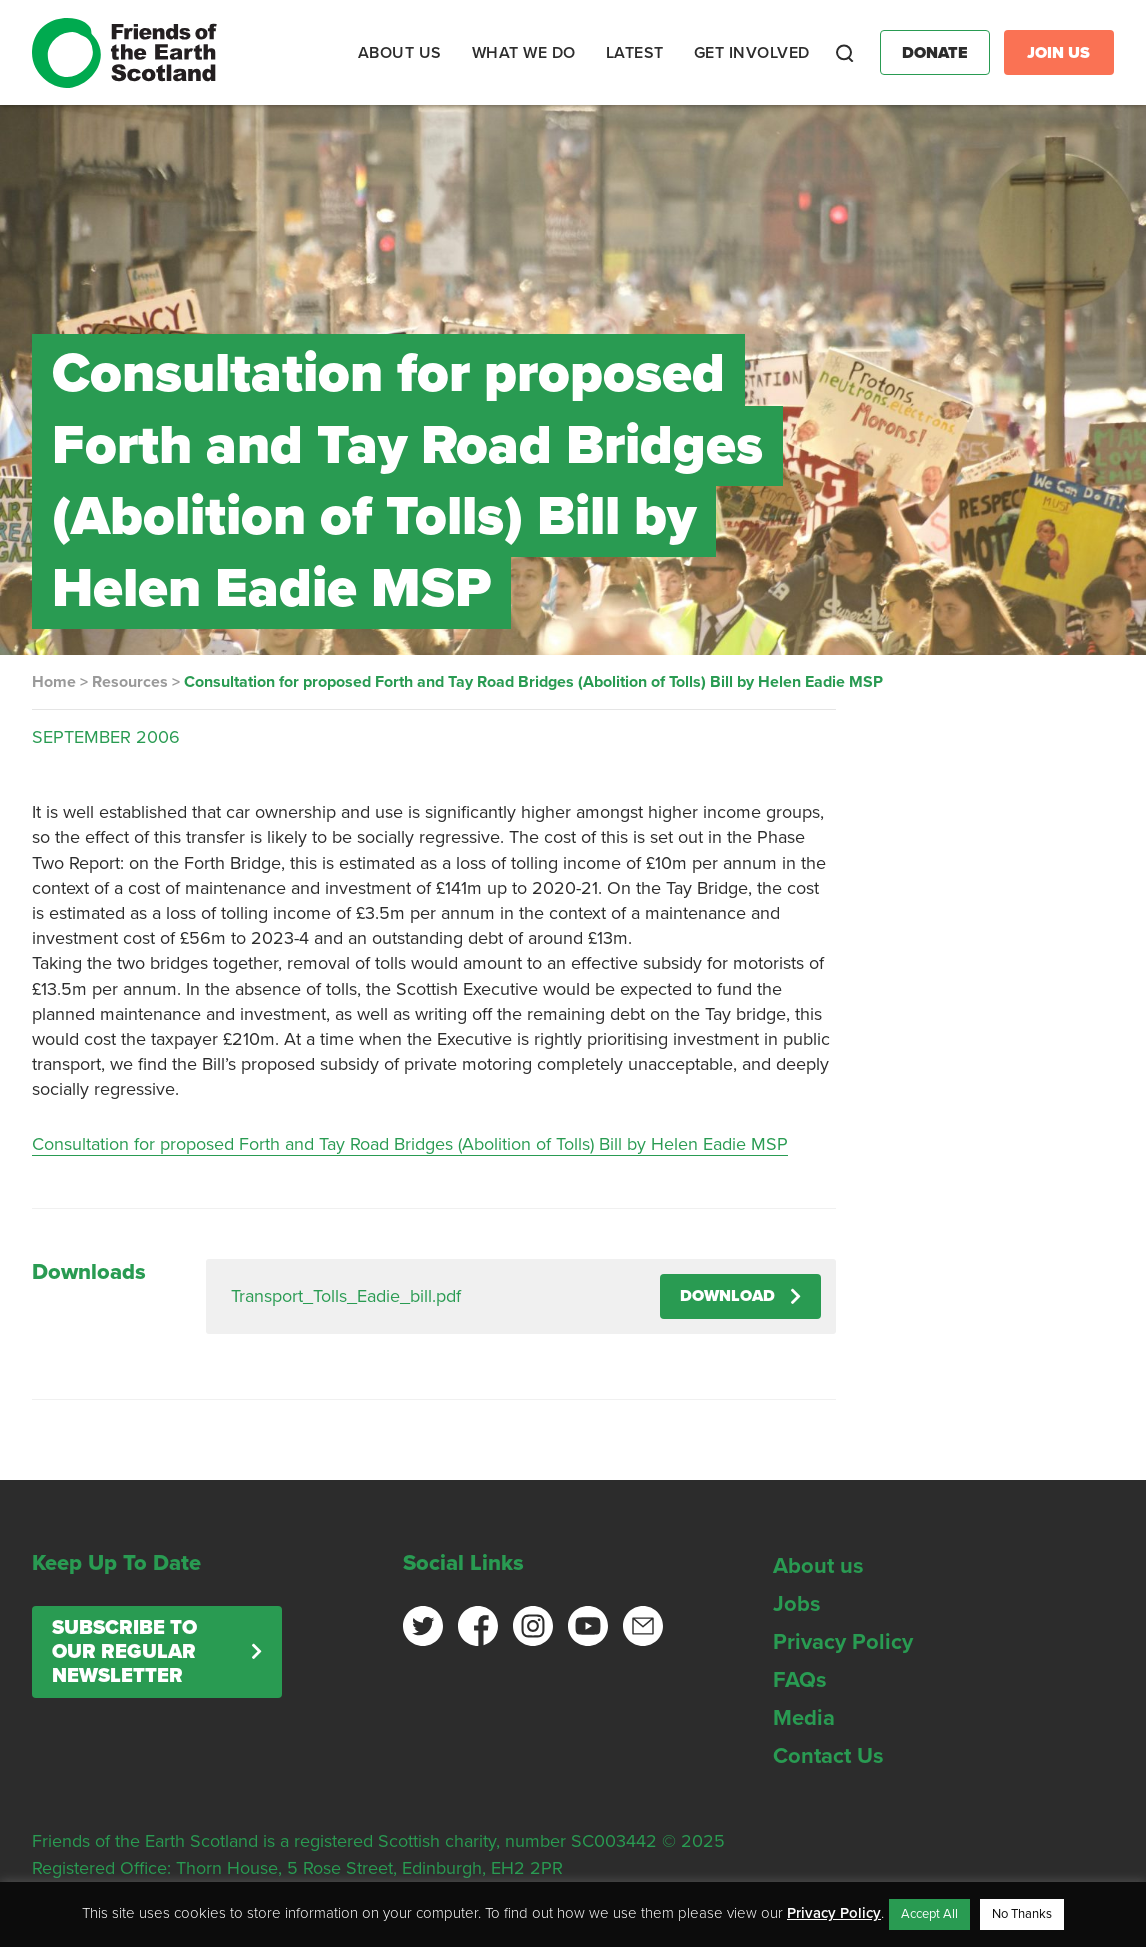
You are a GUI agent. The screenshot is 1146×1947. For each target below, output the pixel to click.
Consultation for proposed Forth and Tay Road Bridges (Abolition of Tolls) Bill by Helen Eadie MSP (410, 1144)
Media (804, 1718)
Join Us (1058, 53)
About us (818, 1566)
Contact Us (828, 1756)
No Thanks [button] (1022, 1914)
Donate (935, 53)
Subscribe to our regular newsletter (124, 1652)
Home (54, 682)
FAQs (800, 1680)
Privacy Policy (843, 1642)
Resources (130, 682)
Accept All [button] (929, 1914)
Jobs (797, 1604)
